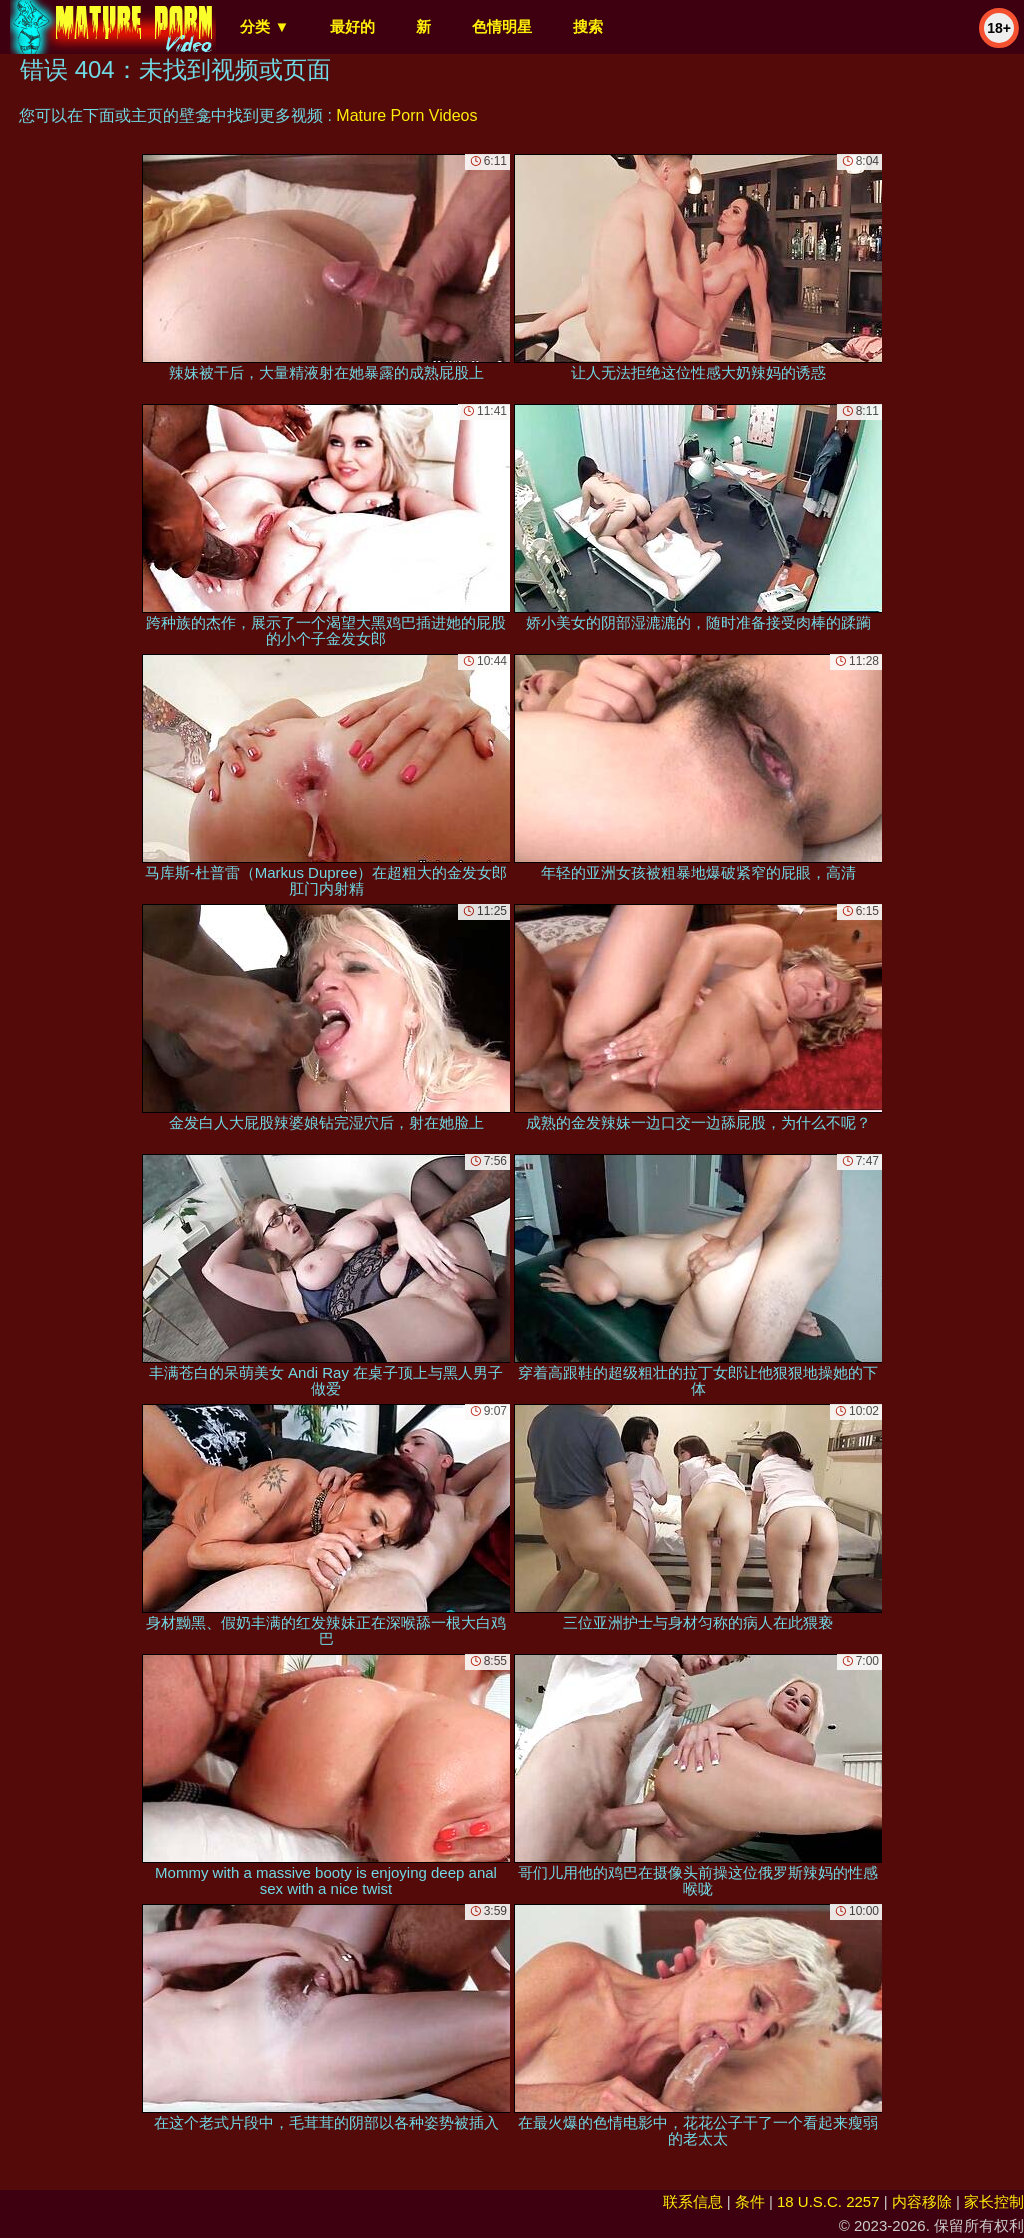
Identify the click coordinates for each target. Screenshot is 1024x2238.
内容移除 (922, 2201)
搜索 (588, 26)
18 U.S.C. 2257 (828, 2201)
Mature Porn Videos (406, 115)
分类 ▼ (264, 26)
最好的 (352, 26)
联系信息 (693, 2201)
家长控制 (994, 2201)
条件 (750, 2201)
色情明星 (502, 26)
